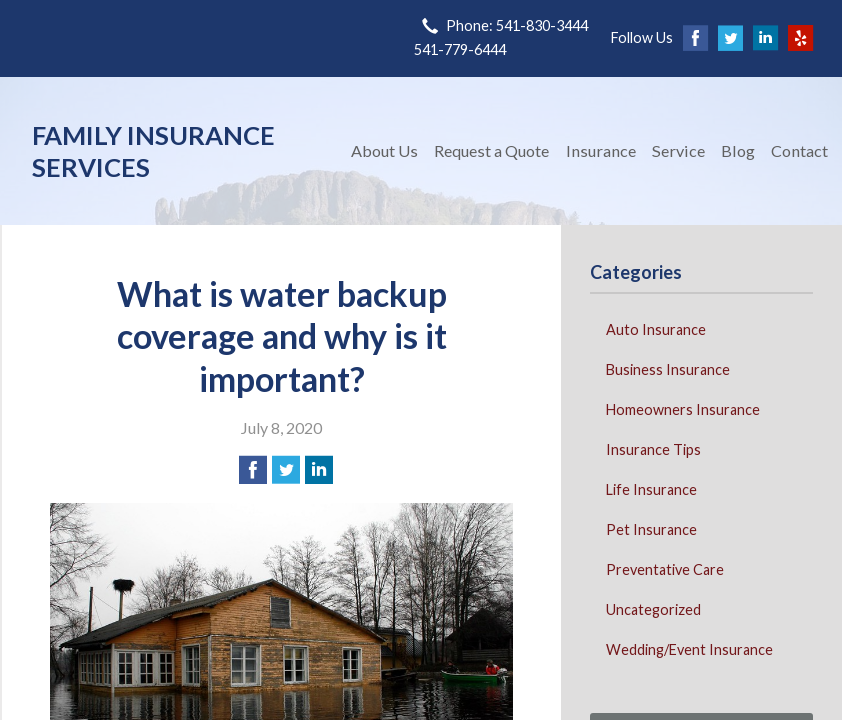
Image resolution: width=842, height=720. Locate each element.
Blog (738, 150)
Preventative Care (665, 569)
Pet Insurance (651, 529)
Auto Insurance (656, 329)
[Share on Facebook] (253, 470)
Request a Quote (491, 150)
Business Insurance (668, 369)
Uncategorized (653, 609)
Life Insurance (651, 489)
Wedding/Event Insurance (689, 649)
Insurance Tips (653, 449)
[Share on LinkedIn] (319, 470)
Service (678, 150)
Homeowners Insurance (683, 409)
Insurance (601, 150)
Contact (799, 150)
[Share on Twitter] (286, 470)
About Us (384, 150)
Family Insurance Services (153, 151)
